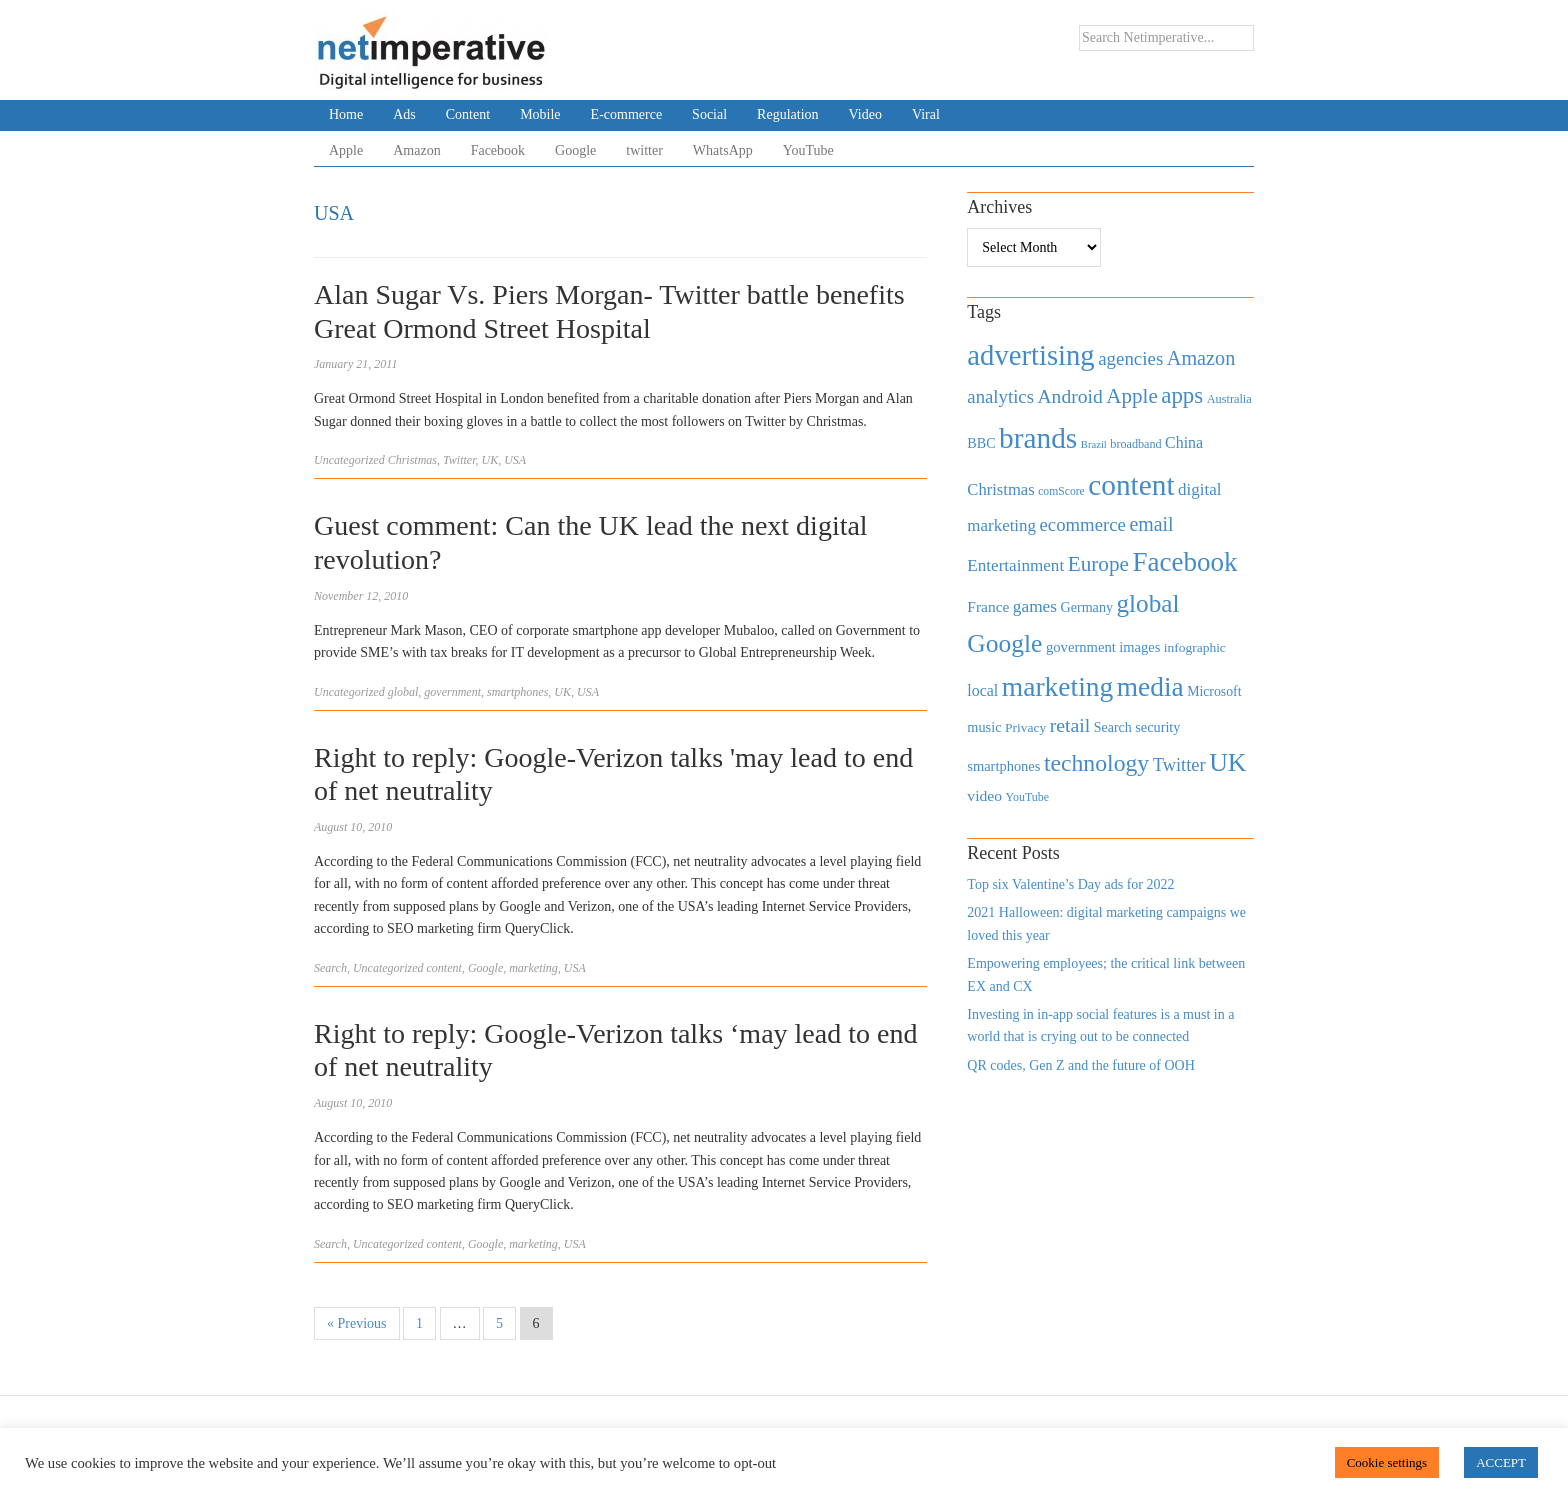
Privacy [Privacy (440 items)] (1025, 727)
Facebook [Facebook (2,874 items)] (1184, 562)
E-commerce (627, 114)
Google (575, 150)
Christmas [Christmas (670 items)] (1000, 489)
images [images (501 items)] (1139, 647)
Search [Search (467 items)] (1113, 727)
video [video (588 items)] (984, 795)
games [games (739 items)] (1035, 606)
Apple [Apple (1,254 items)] (1131, 396)
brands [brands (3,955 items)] (1038, 438)
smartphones (517, 692)
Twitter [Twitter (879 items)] (1179, 765)
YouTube (808, 150)
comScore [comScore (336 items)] (1061, 491)
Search (330, 968)
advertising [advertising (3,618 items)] (1030, 355)
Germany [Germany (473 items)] (1086, 607)
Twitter (459, 460)
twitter (644, 150)
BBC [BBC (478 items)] (981, 443)
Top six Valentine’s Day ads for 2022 (1070, 884)
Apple (346, 150)
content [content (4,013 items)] (1131, 485)
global (403, 692)
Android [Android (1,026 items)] (1069, 396)
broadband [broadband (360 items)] (1135, 444)
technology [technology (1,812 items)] (1096, 763)
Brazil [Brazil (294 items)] (1094, 444)
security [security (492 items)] (1157, 727)
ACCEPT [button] (1501, 1462)
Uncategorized (349, 460)
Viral (926, 114)
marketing (533, 968)
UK (489, 460)
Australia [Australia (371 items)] (1229, 399)
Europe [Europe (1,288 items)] (1098, 564)
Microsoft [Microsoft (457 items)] (1214, 691)
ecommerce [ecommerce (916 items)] (1083, 524)
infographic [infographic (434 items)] (1195, 647)
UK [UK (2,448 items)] (1227, 762)
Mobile (540, 114)
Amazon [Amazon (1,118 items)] (1201, 358)
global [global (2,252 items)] (1148, 603)
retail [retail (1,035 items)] (1070, 725)
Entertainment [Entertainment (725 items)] (1015, 565)
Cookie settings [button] (1387, 1462)
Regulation (787, 114)
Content (468, 114)
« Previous (357, 1323)
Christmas (412, 460)
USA (515, 460)
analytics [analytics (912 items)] (1000, 396)
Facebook (498, 150)
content (444, 968)
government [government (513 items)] (1081, 647)
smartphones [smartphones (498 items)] (1003, 766)
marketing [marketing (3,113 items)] (1058, 686)
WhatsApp (723, 150)
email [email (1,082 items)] (1151, 524)
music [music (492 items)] (984, 727)
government (452, 692)
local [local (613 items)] (982, 690)
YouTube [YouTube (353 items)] (1028, 797)
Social (709, 114)
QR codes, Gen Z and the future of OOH (1080, 1065)
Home (346, 114)
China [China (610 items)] (1184, 442)
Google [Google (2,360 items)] (1004, 643)
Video (865, 114)
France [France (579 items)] (988, 606)
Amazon (416, 150)
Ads (404, 114)
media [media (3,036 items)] (1150, 687)
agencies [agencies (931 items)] (1130, 358)
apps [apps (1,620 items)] (1182, 395)
